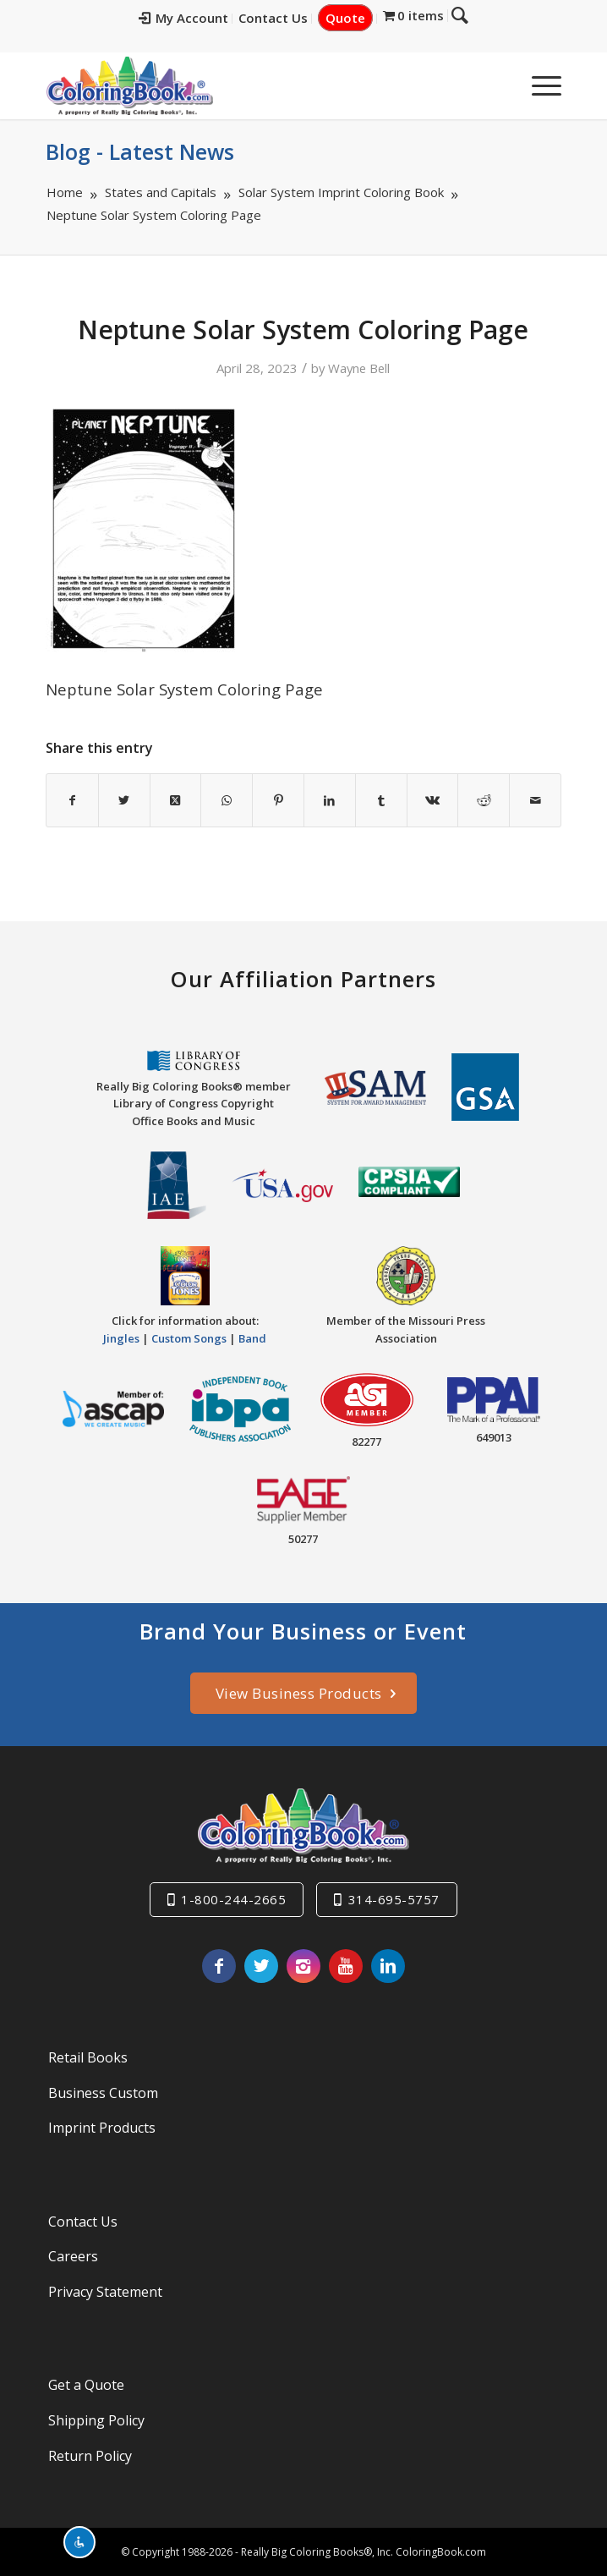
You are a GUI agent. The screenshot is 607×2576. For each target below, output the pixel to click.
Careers (73, 2256)
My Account (195, 17)
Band (252, 1338)
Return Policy (90, 2456)
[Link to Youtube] (346, 1966)
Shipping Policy (96, 2420)
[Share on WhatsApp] (226, 800)
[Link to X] (261, 1966)
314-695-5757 (394, 1899)
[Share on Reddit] (483, 800)
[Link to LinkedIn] (388, 1966)
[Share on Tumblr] (381, 800)
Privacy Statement (105, 2291)
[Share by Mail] (535, 800)
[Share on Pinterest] (278, 800)
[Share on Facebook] (72, 800)
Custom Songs (189, 1338)
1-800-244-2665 (233, 1899)
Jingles (121, 1338)
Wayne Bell (359, 368)
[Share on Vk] (432, 800)
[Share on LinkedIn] (329, 800)
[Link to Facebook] (219, 1966)
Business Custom (103, 2093)
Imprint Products (102, 2127)
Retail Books (88, 2057)
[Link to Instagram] (303, 1966)
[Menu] (538, 85)
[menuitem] (195, 19)
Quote (357, 17)
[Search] (498, 85)
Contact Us (285, 17)
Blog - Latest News (140, 151)
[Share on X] (124, 800)
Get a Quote (86, 2385)
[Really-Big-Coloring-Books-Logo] (252, 85)
